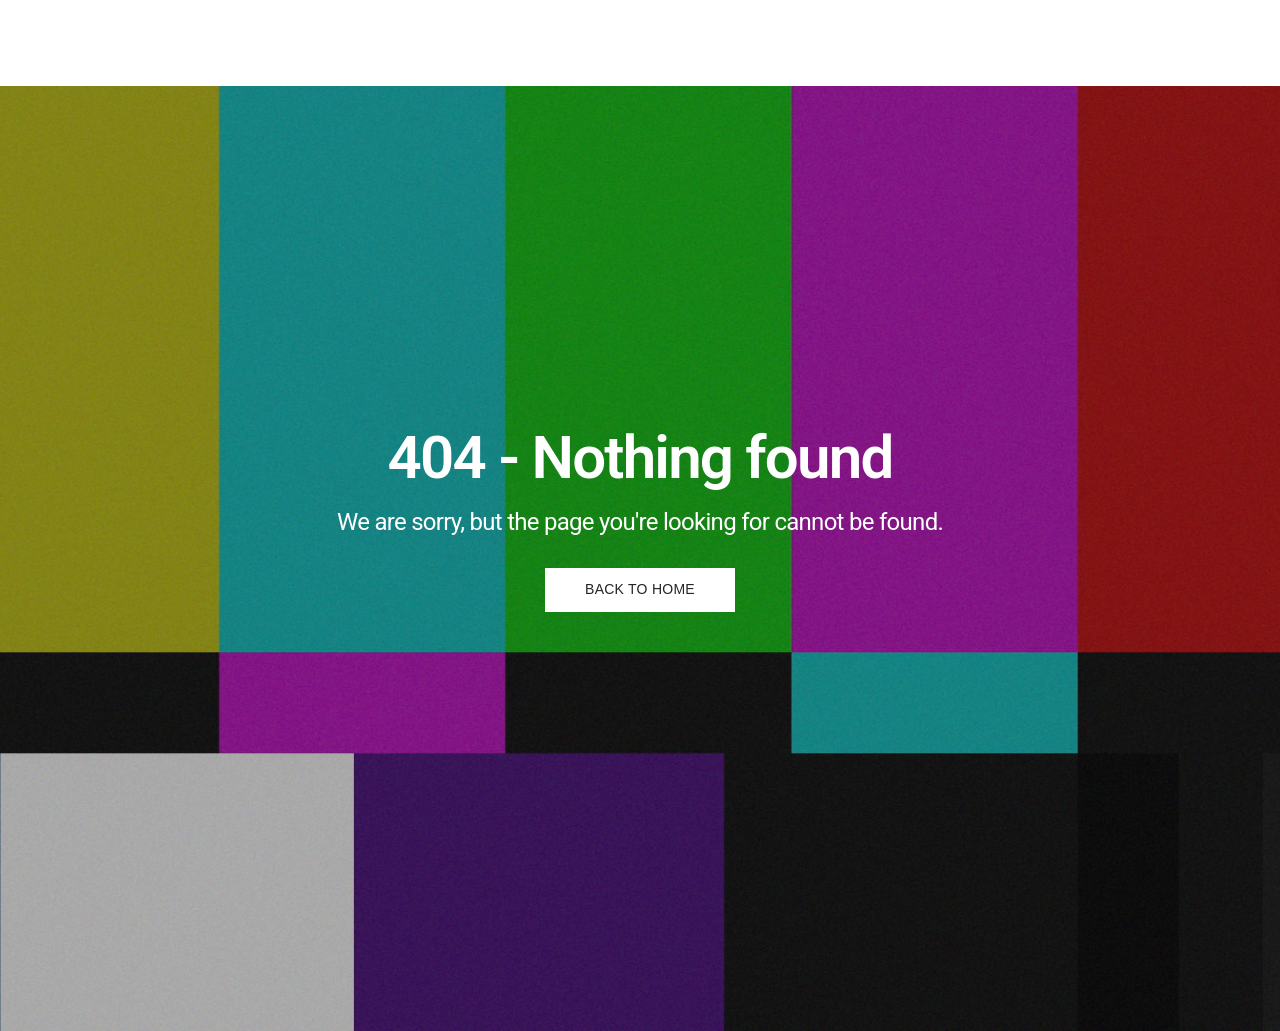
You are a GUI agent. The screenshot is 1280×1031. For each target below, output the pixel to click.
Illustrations (488, 42)
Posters (588, 42)
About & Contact (706, 42)
